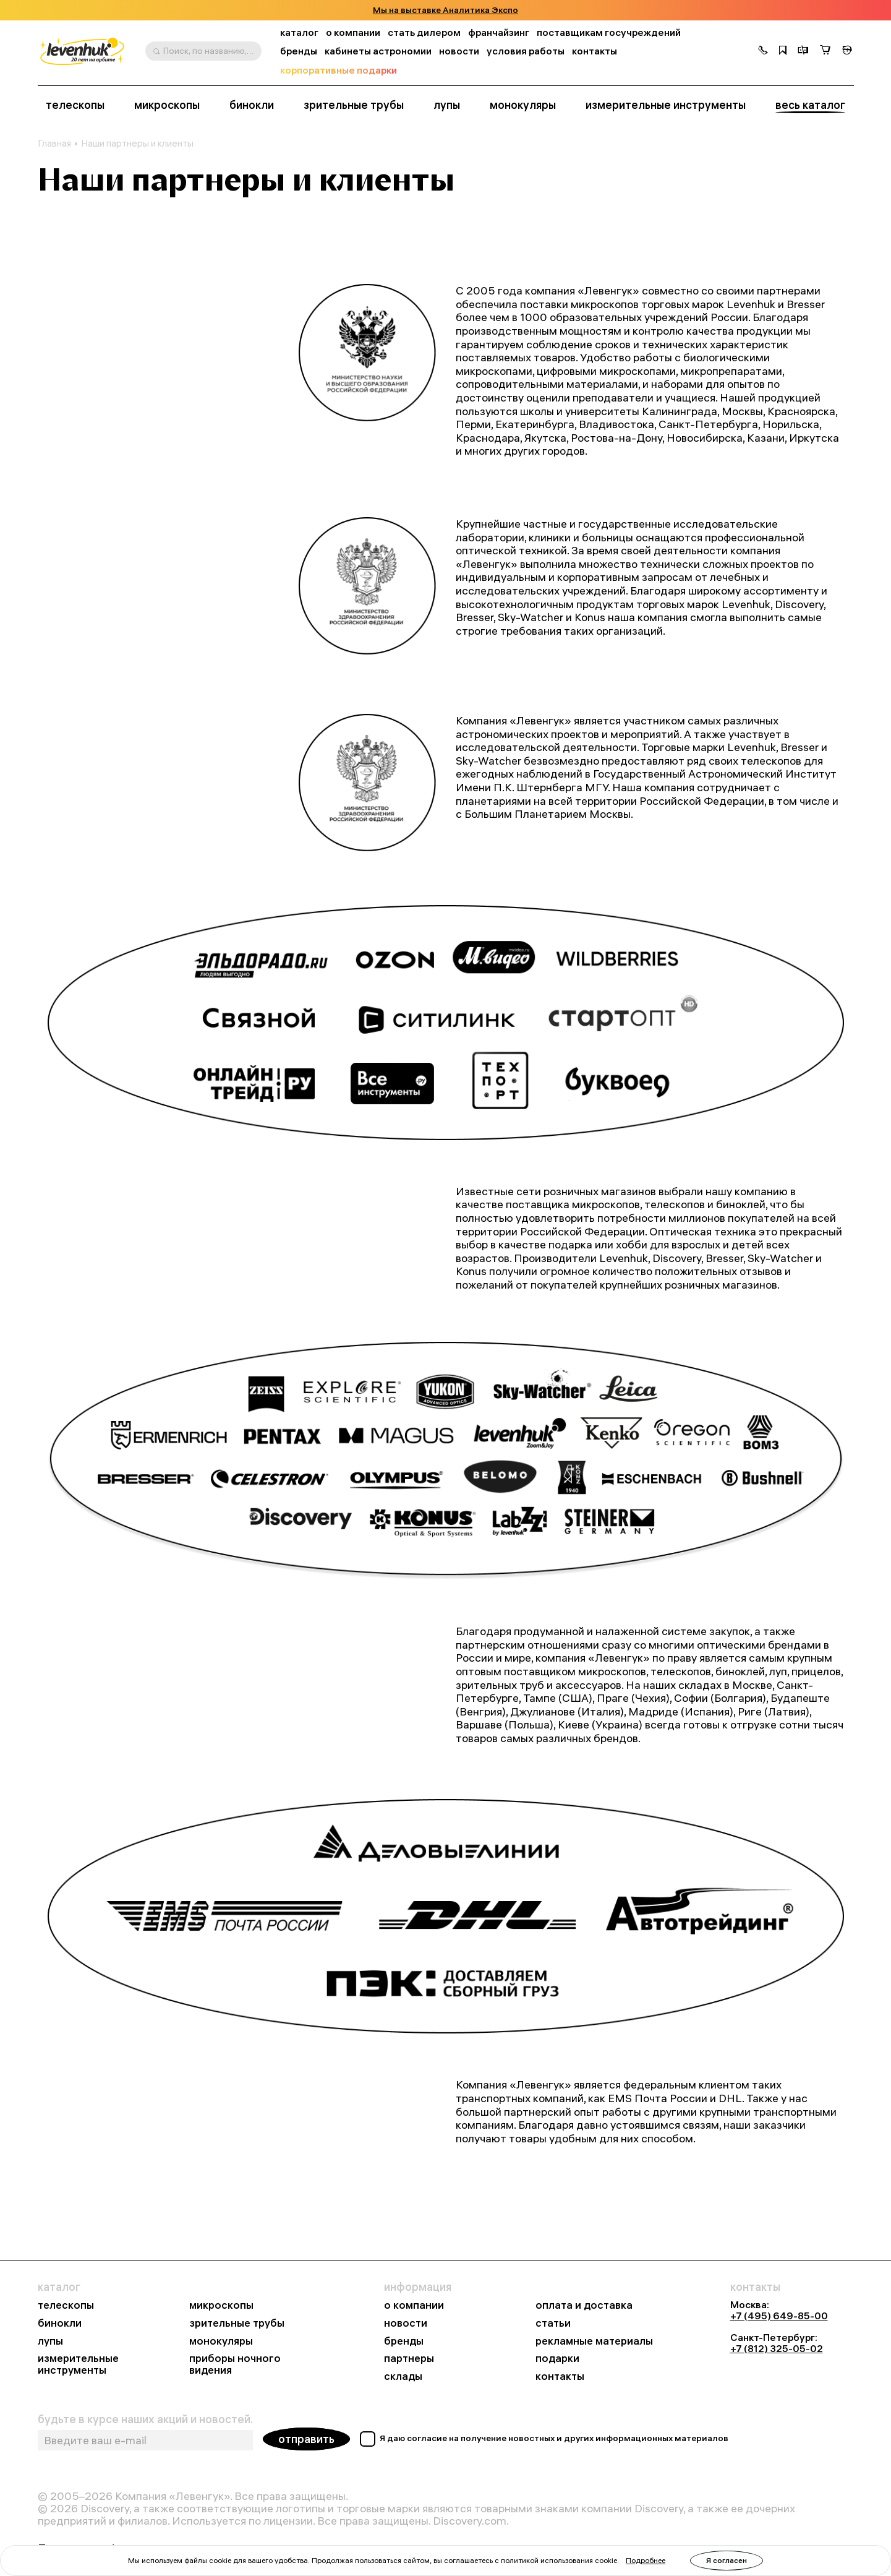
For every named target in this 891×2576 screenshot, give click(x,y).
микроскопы (167, 105)
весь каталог (810, 105)
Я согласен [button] (726, 2560)
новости (459, 51)
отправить (306, 2439)
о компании (353, 32)
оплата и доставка (584, 2305)
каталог (299, 32)
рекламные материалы (594, 2341)
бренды (298, 51)
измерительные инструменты (666, 105)
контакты (594, 51)
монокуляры (523, 105)
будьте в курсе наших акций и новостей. (145, 2419)
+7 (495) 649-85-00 (779, 2315)
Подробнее (645, 2560)
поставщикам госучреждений (609, 32)
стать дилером (424, 32)
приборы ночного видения (235, 2364)
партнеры (409, 2358)
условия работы (526, 51)
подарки (557, 2358)
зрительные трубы (354, 105)
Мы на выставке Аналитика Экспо (445, 10)
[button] (763, 51)
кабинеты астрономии (378, 51)
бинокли (251, 105)
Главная (54, 143)
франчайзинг (498, 32)
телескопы (75, 105)
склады (403, 2376)
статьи (553, 2323)
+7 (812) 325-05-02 (776, 2348)
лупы (446, 105)
